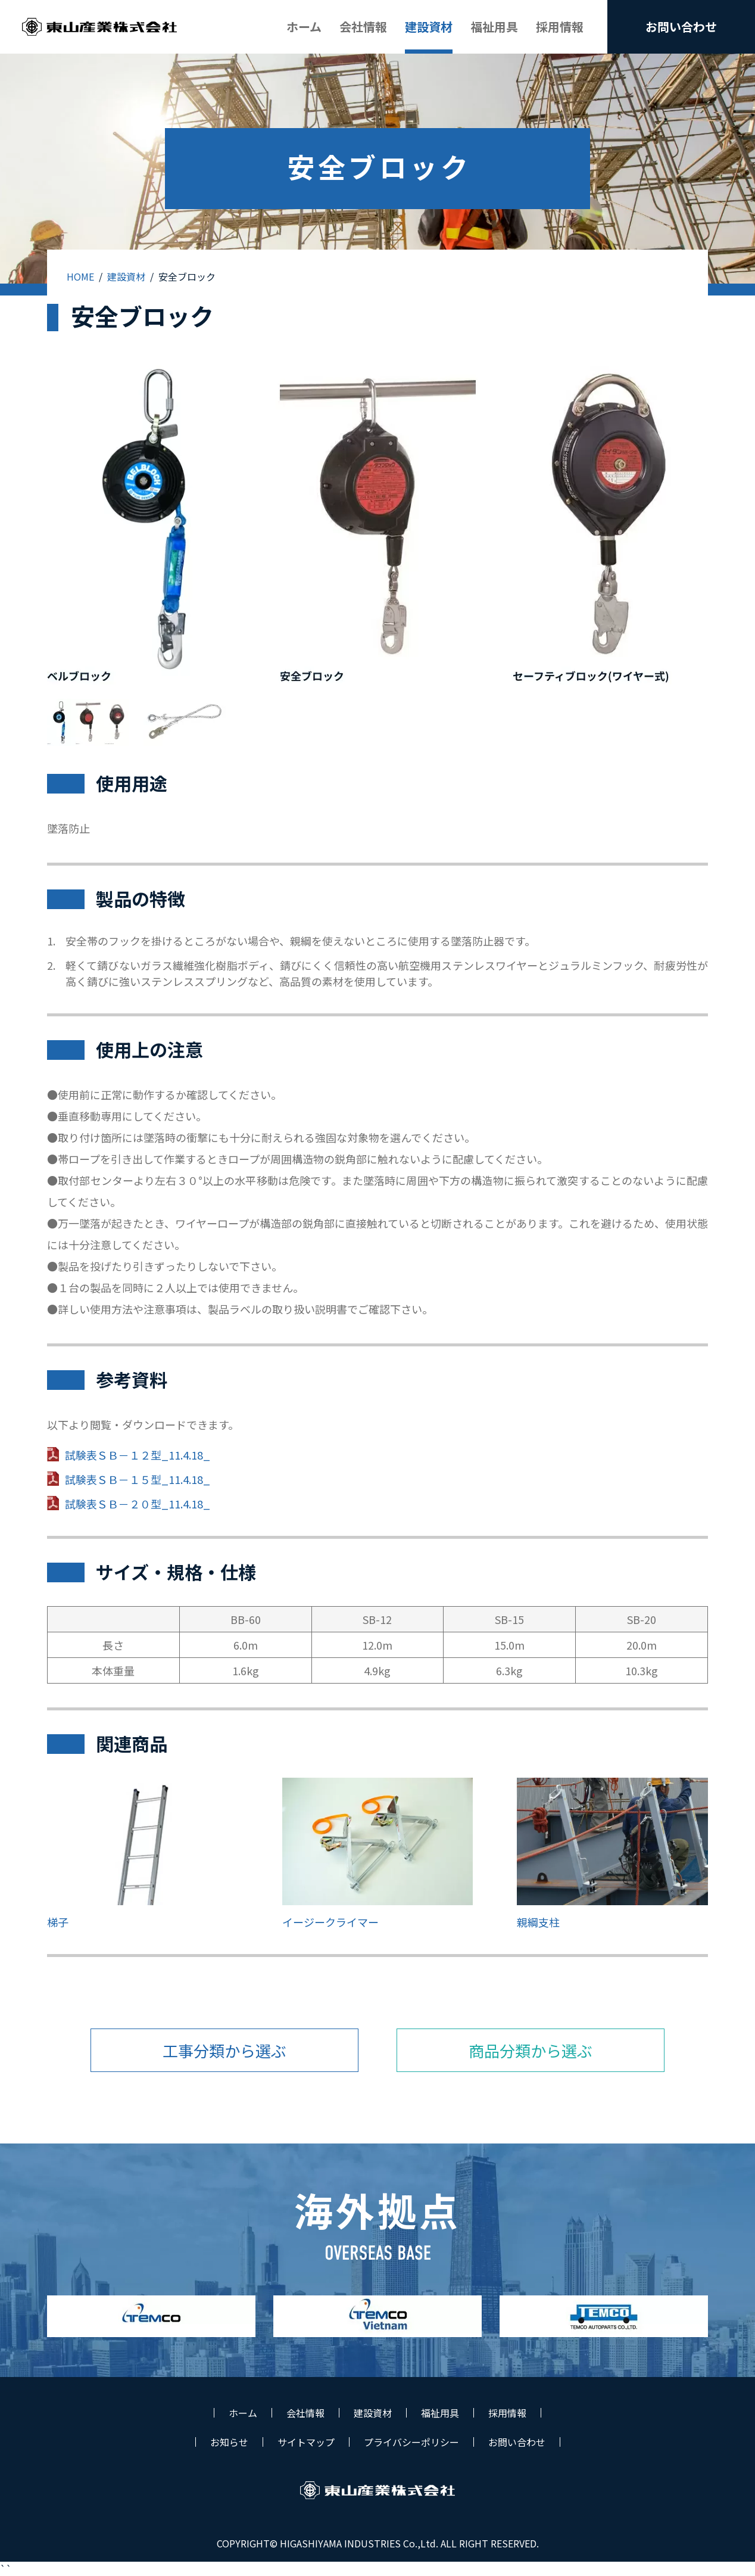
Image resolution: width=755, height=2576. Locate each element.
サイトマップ (306, 2442)
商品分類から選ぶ (530, 2050)
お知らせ (229, 2442)
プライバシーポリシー (411, 2442)
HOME (80, 276)
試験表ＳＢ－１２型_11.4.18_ (137, 1455)
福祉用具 (440, 2413)
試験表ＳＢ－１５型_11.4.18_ (137, 1479)
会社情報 (305, 2413)
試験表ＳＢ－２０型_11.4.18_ (137, 1503)
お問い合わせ (516, 2442)
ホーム (243, 2413)
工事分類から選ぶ (224, 2050)
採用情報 (507, 2413)
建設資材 (126, 276)
